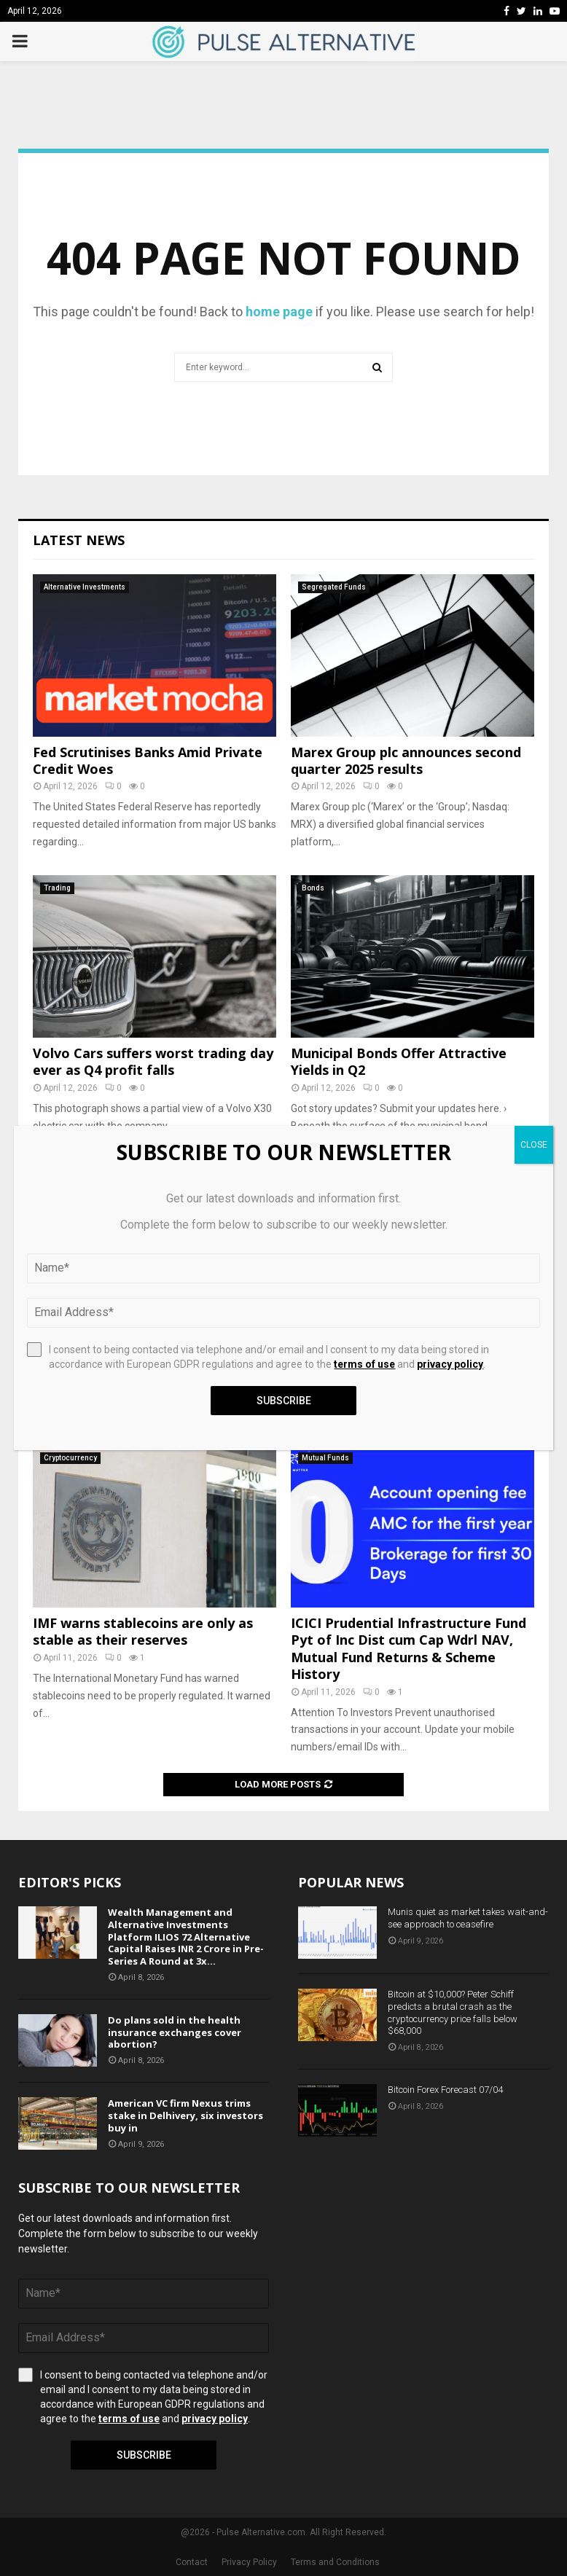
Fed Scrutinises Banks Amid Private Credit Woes (147, 760)
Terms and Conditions (335, 2562)
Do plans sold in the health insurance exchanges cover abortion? (174, 2032)
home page (279, 311)
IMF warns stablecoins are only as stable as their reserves (143, 1631)
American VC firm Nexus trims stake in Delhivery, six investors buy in (185, 2115)
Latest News (79, 540)
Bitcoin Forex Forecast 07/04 (445, 2089)
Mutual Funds (325, 1458)
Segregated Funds (334, 587)
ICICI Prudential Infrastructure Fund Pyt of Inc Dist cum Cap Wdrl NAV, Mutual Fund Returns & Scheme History (408, 1648)
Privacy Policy (249, 2562)
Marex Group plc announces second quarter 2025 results (406, 760)
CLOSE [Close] (533, 1145)
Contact (192, 2562)
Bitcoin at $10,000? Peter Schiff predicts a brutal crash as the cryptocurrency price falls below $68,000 (452, 2013)
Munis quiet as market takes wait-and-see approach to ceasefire (468, 1918)
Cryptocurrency (70, 1458)
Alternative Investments (84, 587)
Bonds (313, 888)
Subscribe (144, 2455)
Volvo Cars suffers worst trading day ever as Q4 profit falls (153, 1061)
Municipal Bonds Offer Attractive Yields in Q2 (399, 1061)
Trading (57, 888)
